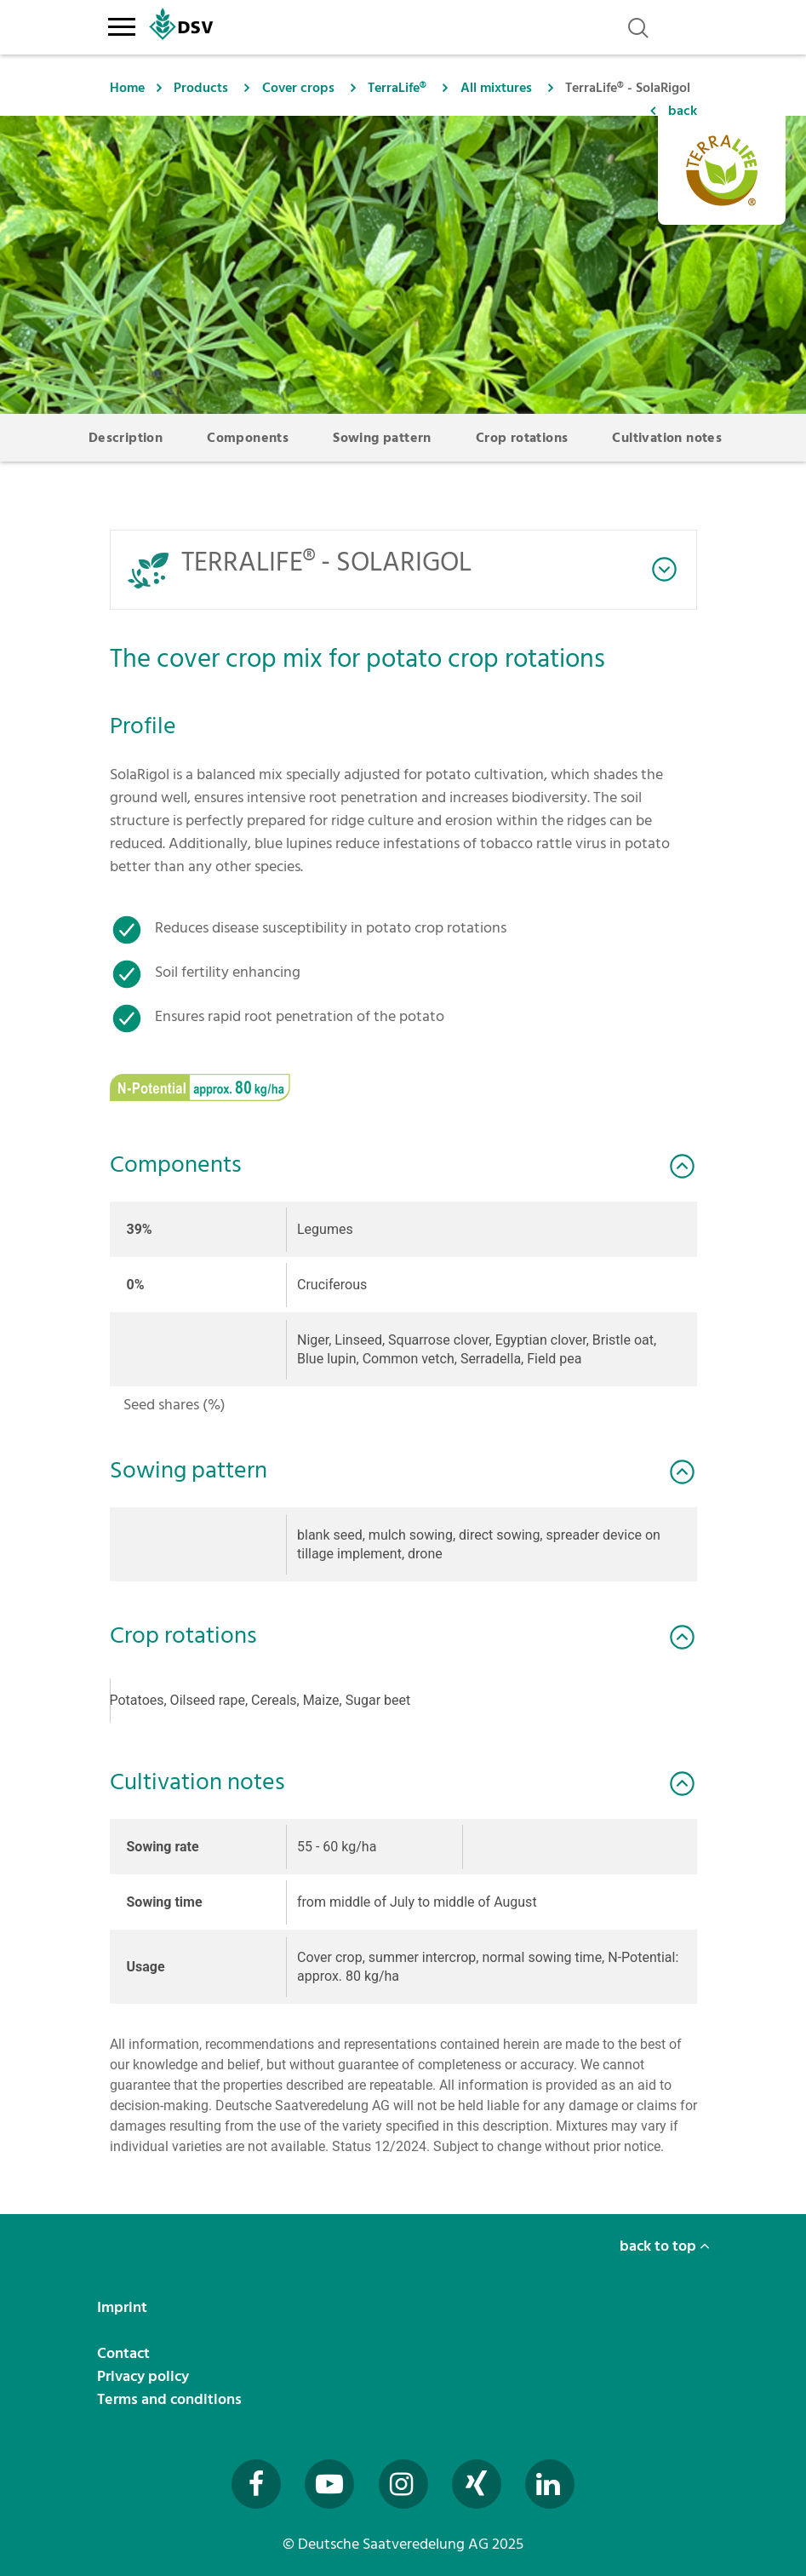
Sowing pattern (382, 437)
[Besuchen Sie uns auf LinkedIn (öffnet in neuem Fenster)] (549, 2484)
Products (201, 88)
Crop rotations (522, 437)
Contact (125, 2353)
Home (127, 88)
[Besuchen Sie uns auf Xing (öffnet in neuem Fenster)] (476, 2484)
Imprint (124, 2307)
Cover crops (298, 88)
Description (126, 437)
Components (248, 437)
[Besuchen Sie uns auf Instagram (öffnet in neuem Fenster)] (403, 2484)
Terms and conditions (171, 2399)
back (682, 111)
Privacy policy (144, 2376)
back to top (665, 2246)
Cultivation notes (667, 437)
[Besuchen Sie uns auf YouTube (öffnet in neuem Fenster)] (329, 2484)
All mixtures (496, 88)
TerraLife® (397, 88)
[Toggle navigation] (122, 24)
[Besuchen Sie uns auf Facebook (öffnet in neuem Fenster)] (256, 2484)
